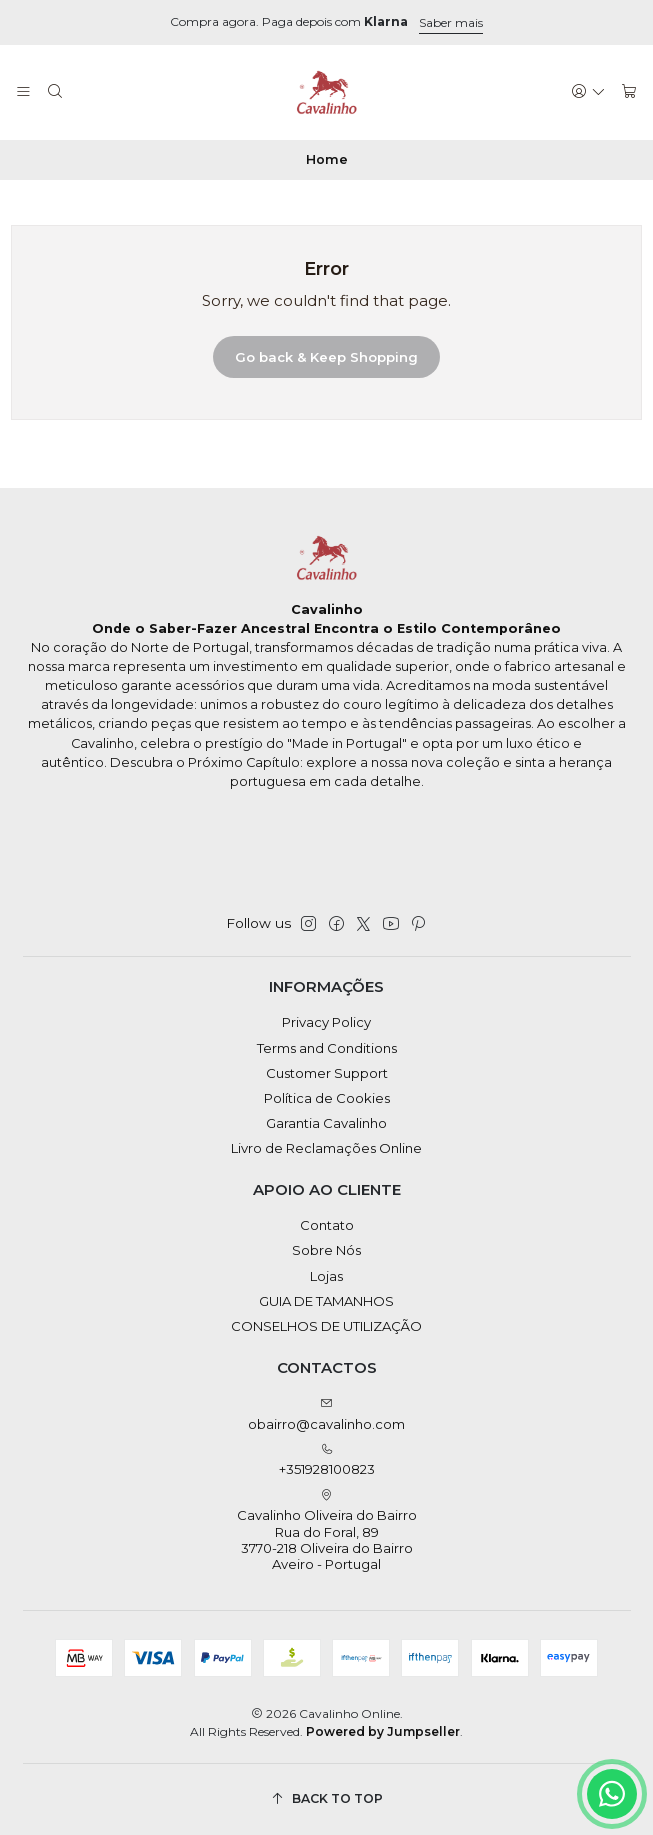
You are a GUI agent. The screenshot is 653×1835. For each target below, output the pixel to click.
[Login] (588, 92)
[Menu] (23, 92)
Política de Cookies (327, 1098)
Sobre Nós (326, 1250)
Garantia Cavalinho (326, 1123)
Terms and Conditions (327, 1048)
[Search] (55, 92)
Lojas (326, 1276)
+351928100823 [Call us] (327, 1460)
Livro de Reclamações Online (326, 1148)
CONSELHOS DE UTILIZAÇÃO (326, 1326)
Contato (327, 1225)
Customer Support (327, 1073)
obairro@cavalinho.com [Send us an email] (326, 1414)
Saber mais (451, 22)
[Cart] (629, 92)
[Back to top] (327, 1799)
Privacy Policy (326, 1022)
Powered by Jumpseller (383, 1731)
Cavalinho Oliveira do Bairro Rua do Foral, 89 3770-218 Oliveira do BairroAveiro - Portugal (327, 1531)
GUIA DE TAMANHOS (326, 1301)
